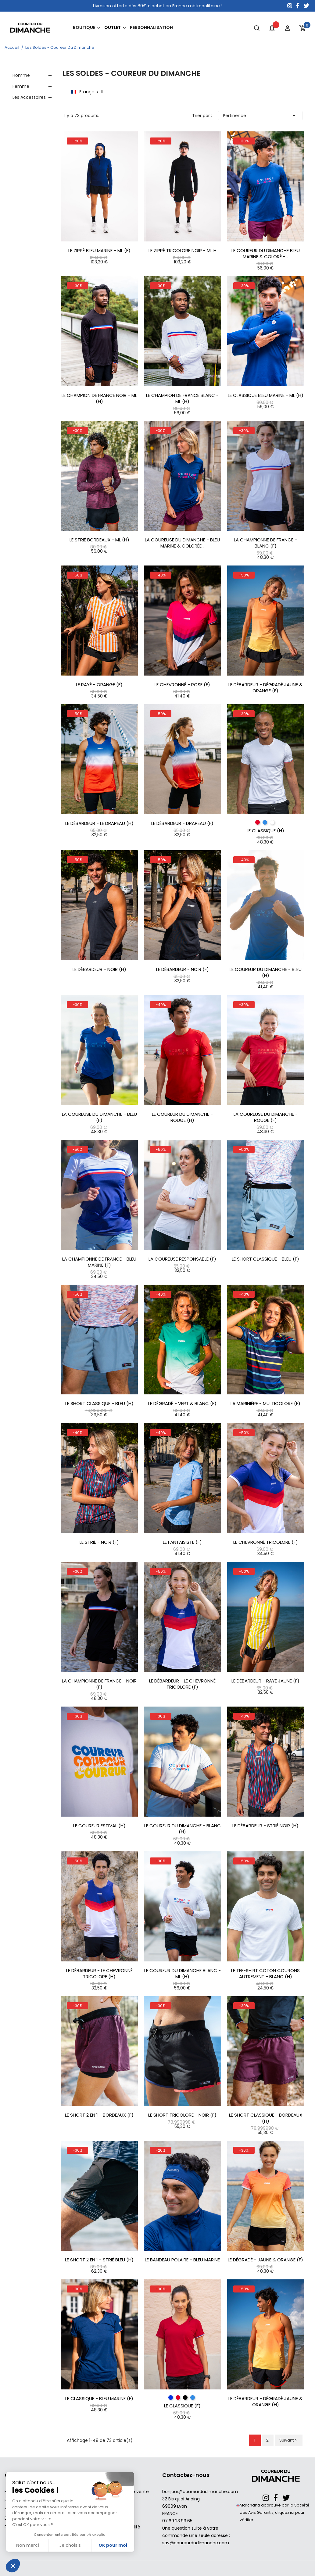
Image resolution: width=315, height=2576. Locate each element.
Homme (21, 75)
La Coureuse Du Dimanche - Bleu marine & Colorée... (182, 543)
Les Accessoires (29, 97)
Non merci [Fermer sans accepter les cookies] (27, 2545)
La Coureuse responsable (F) (182, 1259)
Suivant (288, 2440)
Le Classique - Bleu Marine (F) (99, 2399)
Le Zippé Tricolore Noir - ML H (183, 251)
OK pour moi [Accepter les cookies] (112, 2545)
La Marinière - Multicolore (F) (265, 1403)
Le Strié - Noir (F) (99, 1542)
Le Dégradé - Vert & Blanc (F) (182, 1403)
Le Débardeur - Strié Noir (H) (265, 1826)
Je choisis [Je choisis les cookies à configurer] (70, 2545)
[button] (12, 2565)
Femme (21, 86)
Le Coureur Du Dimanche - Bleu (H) (266, 972)
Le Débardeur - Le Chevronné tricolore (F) (182, 1684)
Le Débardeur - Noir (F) (182, 969)
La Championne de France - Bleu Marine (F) (99, 1262)
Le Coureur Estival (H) (99, 1826)
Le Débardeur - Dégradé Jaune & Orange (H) (265, 2402)
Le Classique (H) (265, 831)
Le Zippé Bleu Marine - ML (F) (99, 251)
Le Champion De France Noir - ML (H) (99, 398)
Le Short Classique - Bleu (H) (99, 1403)
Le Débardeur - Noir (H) (99, 969)
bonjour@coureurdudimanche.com (200, 2492)
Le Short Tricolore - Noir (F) (182, 2115)
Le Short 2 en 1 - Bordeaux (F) (99, 2115)
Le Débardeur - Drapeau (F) (182, 823)
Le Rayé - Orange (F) (99, 685)
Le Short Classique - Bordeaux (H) (265, 2118)
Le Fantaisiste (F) (182, 1542)
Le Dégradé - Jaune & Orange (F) (265, 2260)
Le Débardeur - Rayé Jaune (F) (265, 1681)
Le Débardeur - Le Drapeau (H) (99, 823)
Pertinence (260, 115)
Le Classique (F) (182, 2406)
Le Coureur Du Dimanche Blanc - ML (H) (182, 1974)
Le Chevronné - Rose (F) (182, 685)
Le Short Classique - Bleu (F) (265, 1259)
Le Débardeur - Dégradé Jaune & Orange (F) (265, 688)
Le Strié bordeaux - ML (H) (99, 540)
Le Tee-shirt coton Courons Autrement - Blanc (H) (265, 1974)
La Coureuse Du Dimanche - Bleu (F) (99, 1117)
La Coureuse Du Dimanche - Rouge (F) (266, 1117)
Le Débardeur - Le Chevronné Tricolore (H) (99, 1974)
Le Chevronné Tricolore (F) (265, 1542)
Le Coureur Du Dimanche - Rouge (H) (182, 1117)
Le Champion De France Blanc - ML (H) (182, 398)
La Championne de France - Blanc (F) (265, 543)
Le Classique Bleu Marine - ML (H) (265, 395)
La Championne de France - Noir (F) (99, 1684)
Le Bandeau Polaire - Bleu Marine (182, 2260)
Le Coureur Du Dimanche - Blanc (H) (182, 1829)
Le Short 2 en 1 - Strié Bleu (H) (99, 2260)
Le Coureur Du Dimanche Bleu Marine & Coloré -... (265, 254)
